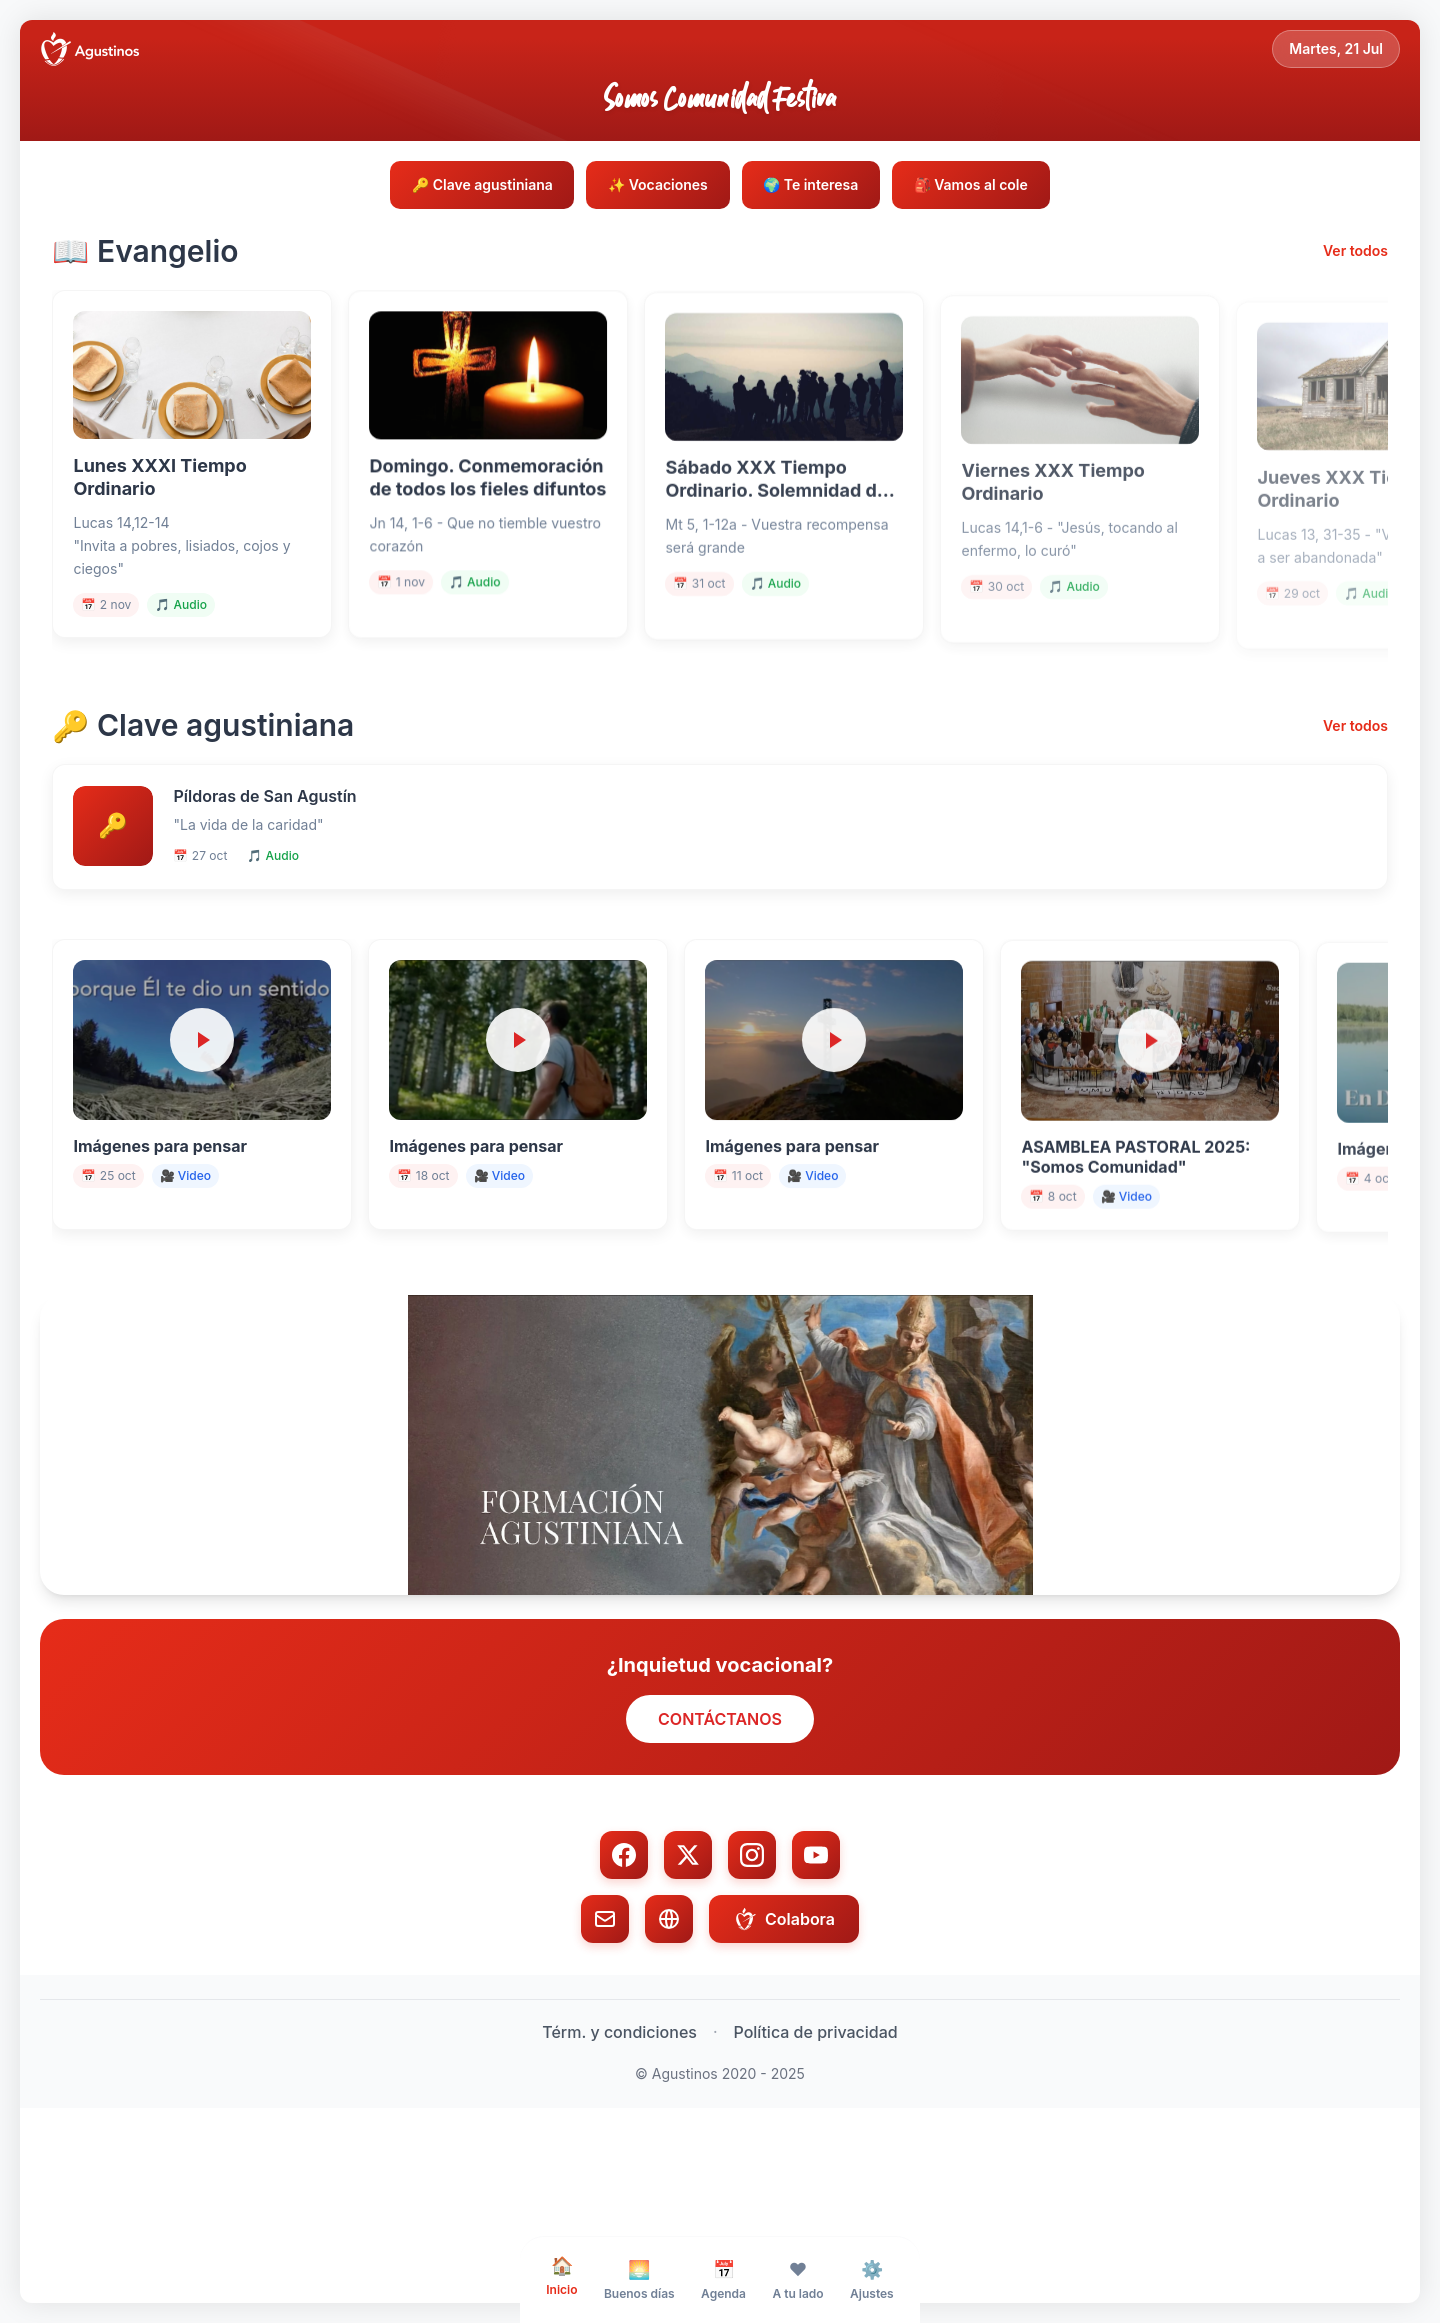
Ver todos (1355, 255)
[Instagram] (752, 1950)
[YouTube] (816, 1950)
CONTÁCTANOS (720, 1814)
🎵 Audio (193, 628)
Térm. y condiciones (619, 2127)
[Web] (669, 2014)
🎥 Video (196, 1253)
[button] (720, 1540)
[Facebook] (624, 1950)
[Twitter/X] (688, 1950)
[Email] (605, 2014)
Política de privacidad (816, 2127)
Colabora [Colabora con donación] (784, 2014)
